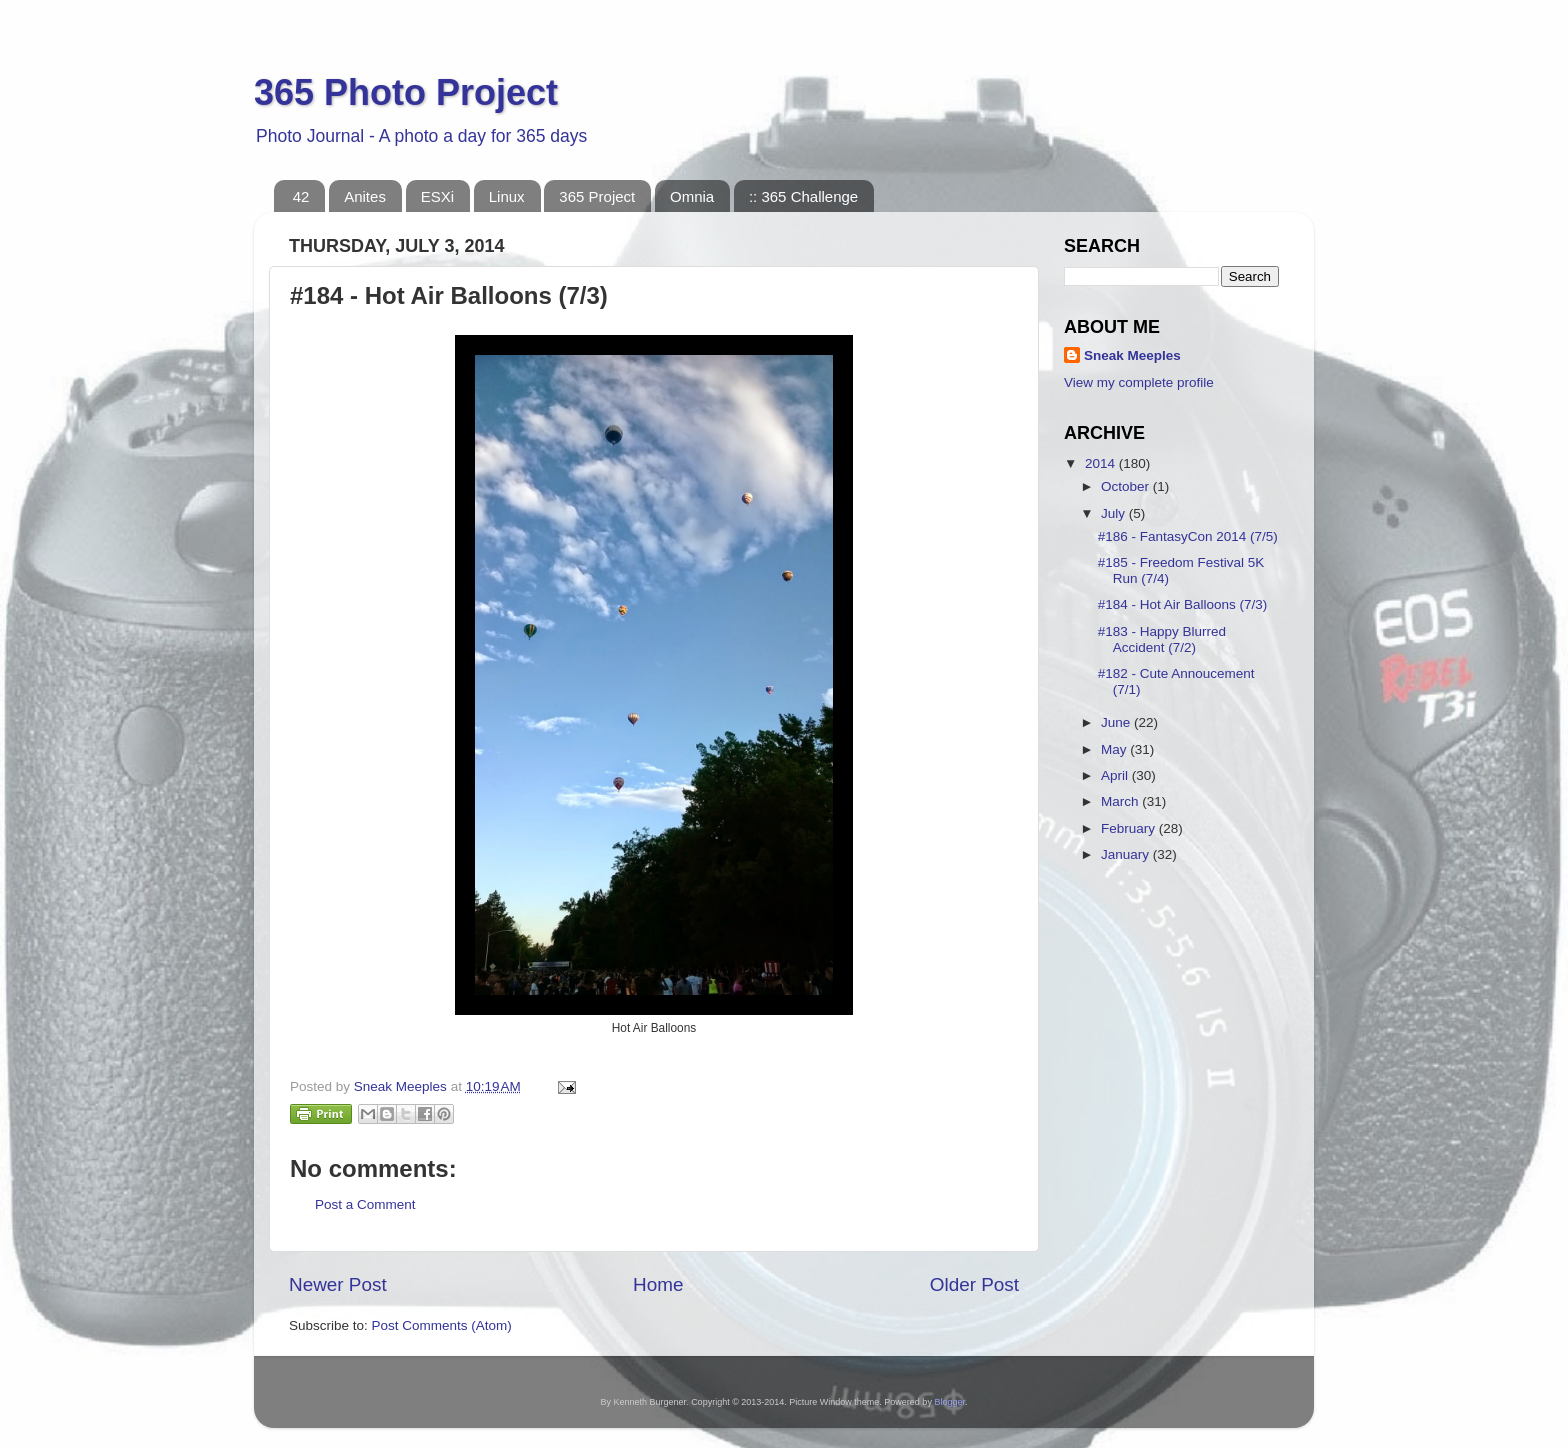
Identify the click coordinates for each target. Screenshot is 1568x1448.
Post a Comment (365, 1204)
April (1116, 775)
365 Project (597, 196)
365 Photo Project (406, 92)
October (1127, 486)
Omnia (692, 196)
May (1115, 749)
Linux (507, 196)
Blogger (949, 1402)
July (1115, 513)
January (1127, 854)
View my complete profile (1139, 382)
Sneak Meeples (1132, 355)
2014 (1102, 463)
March (1121, 801)
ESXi (437, 196)
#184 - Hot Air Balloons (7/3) (1183, 604)
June (1117, 722)
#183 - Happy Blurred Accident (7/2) (1162, 639)
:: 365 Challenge (803, 196)
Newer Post (338, 1284)
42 (301, 196)
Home (658, 1284)
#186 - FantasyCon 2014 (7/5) (1188, 536)
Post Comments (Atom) (442, 1325)
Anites (365, 196)
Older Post (974, 1284)
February (1130, 828)
